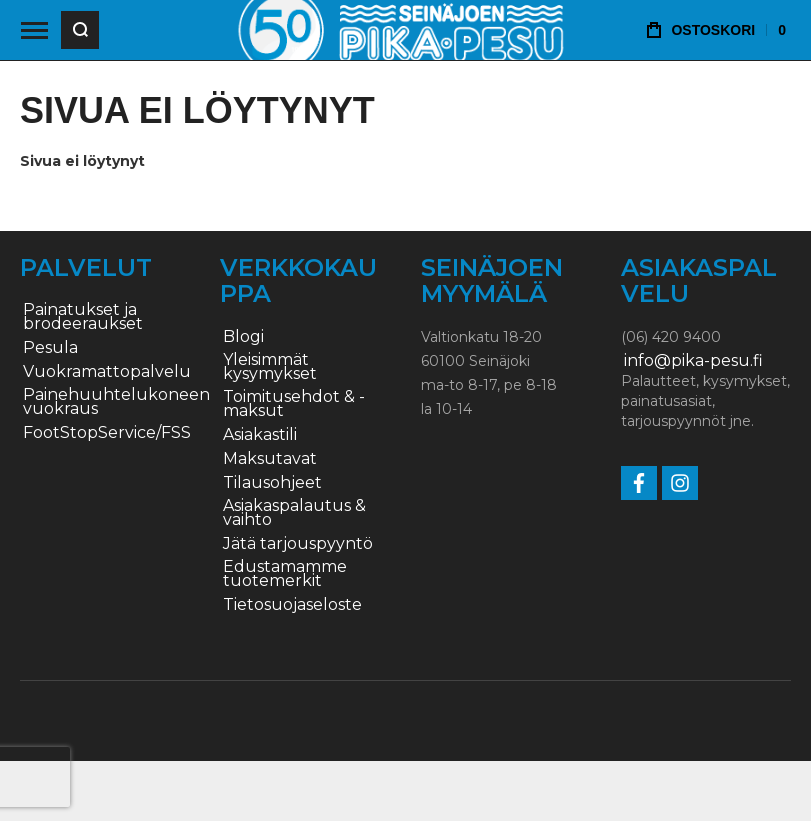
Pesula (50, 348)
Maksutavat (270, 459)
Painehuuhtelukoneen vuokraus (116, 402)
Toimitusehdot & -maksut (294, 404)
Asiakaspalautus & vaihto (294, 513)
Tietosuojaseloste (292, 605)
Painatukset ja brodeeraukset (83, 317)
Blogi (243, 337)
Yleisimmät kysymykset (270, 367)
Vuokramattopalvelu (107, 372)
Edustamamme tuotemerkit (285, 574)
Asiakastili (260, 435)
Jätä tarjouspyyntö (298, 544)
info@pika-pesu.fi (693, 361)
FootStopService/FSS (107, 433)
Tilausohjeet (272, 483)
